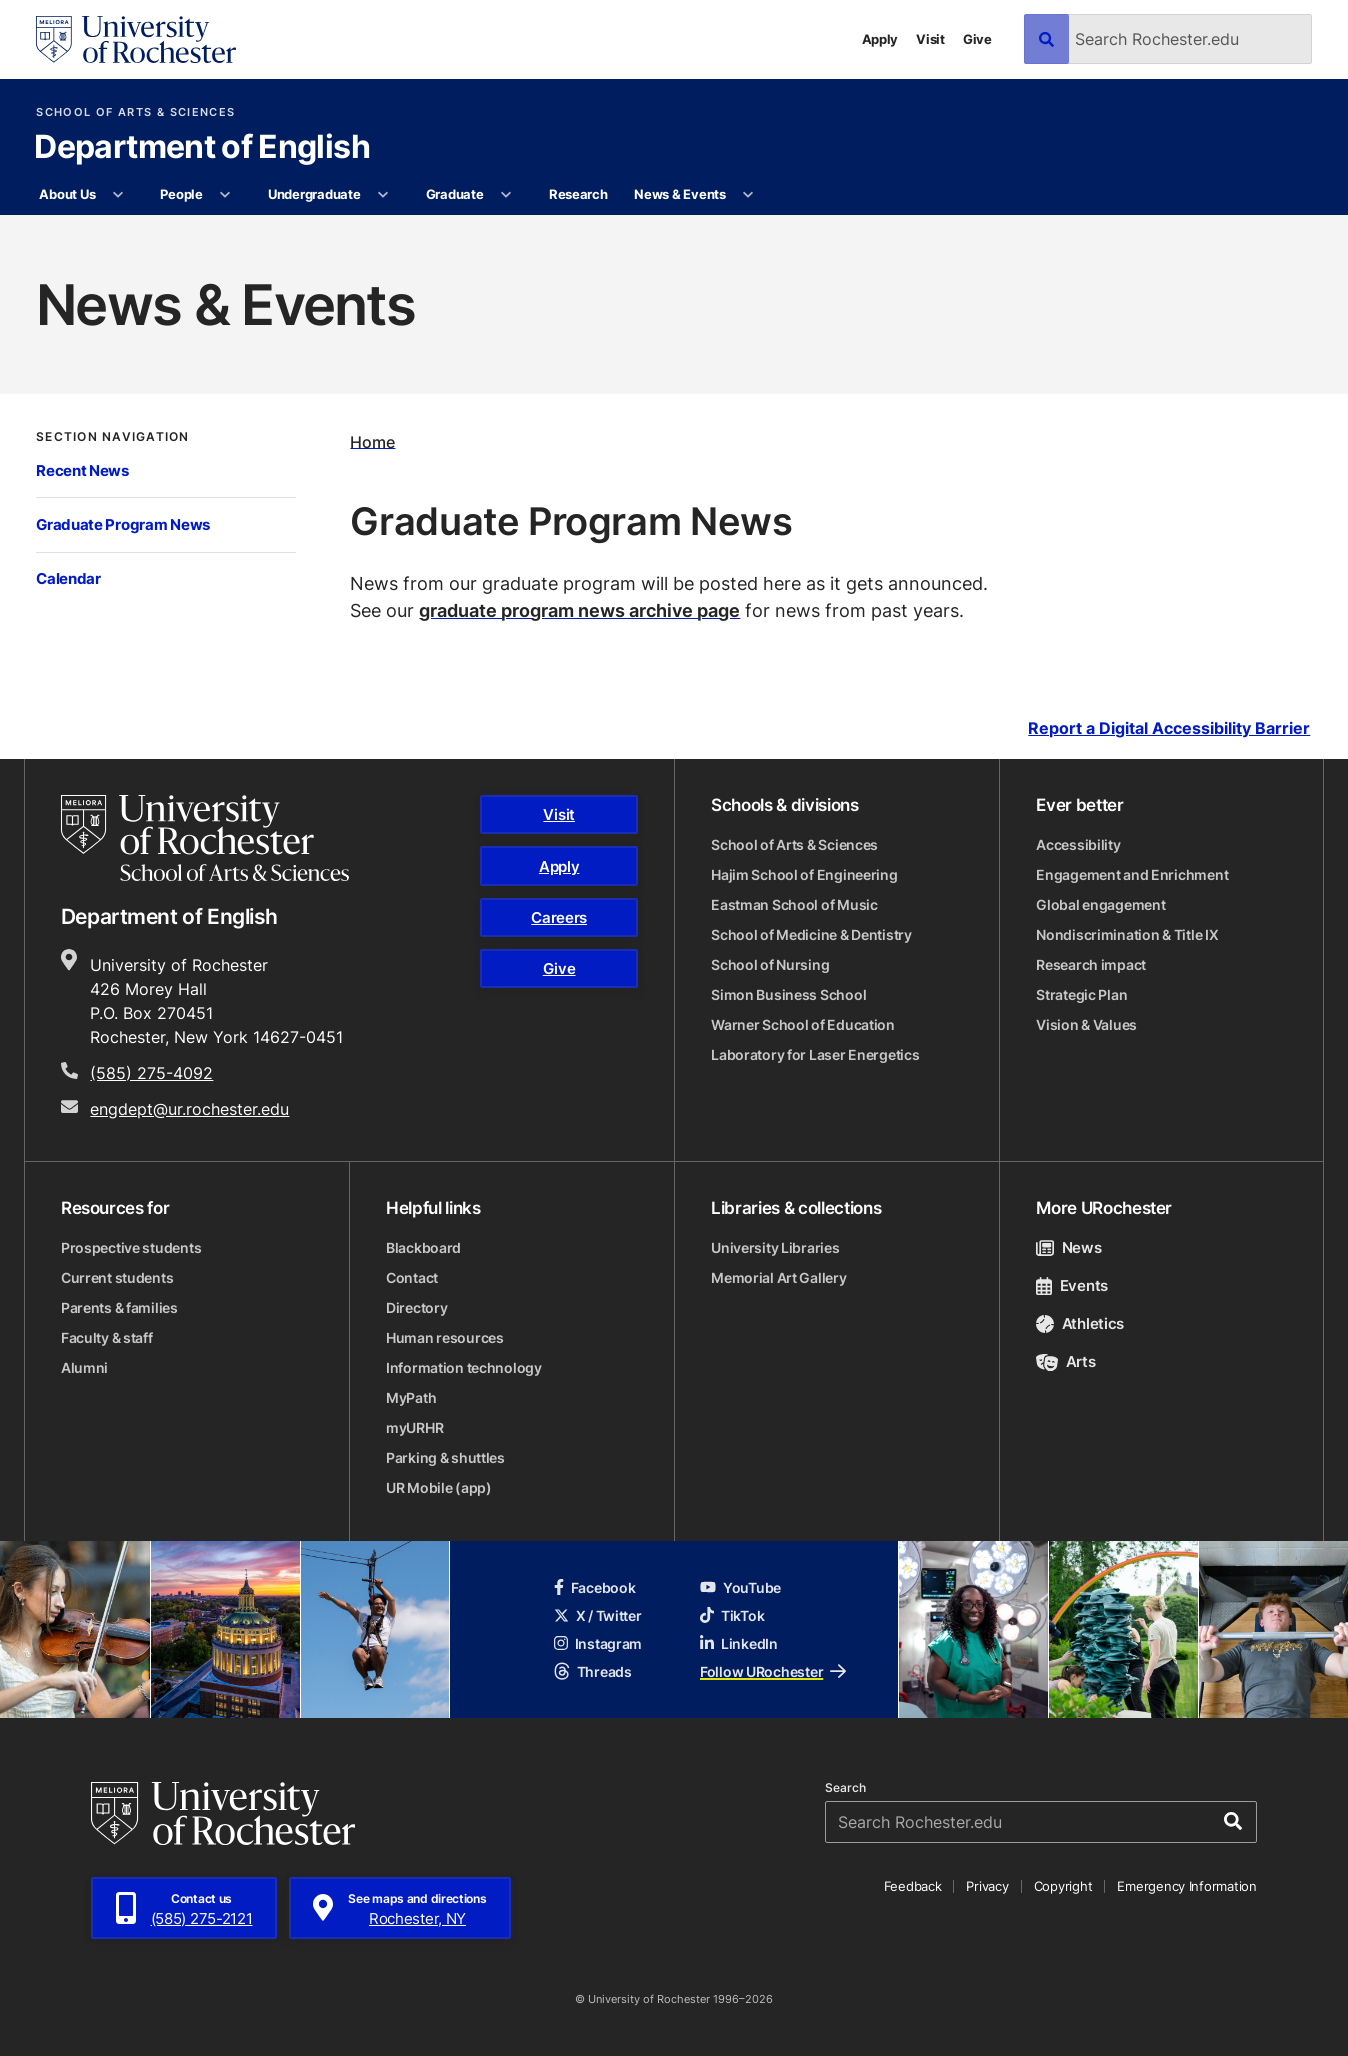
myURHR (414, 1427)
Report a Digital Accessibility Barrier (1169, 728)
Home (372, 441)
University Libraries (775, 1247)
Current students (117, 1277)
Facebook (595, 1587)
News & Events (680, 194)
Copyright (1063, 1886)
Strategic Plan (1081, 994)
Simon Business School (788, 994)
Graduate (455, 194)
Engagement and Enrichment (1132, 874)
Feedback (913, 1886)
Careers (559, 917)
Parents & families (119, 1307)
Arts (1065, 1361)
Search (845, 1788)
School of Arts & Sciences (135, 112)
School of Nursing (770, 964)
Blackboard (423, 1247)
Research (578, 194)
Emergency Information (1187, 1886)
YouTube (740, 1587)
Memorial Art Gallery (778, 1277)
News (1068, 1247)
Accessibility (1078, 844)
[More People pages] (225, 195)
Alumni (84, 1367)
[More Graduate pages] (506, 195)
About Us (67, 194)
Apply (880, 39)
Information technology (464, 1367)
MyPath (411, 1397)
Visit (930, 39)
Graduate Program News (123, 524)
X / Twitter (598, 1615)
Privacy (987, 1886)
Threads (593, 1671)
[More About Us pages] (118, 195)
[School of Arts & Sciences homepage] (205, 838)
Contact (412, 1277)
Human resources (445, 1337)
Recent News (82, 470)
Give (977, 39)
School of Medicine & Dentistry (811, 934)
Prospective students (131, 1247)
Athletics (1080, 1323)
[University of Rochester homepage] (136, 39)
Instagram (598, 1643)
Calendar (68, 578)
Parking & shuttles (445, 1457)
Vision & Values (1086, 1024)
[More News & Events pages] (748, 195)
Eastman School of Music (794, 904)
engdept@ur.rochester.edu (189, 1109)
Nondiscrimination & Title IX (1127, 934)
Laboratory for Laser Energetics (815, 1054)
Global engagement (1100, 904)
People (181, 194)
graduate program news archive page (579, 610)
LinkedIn (739, 1643)
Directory (416, 1307)
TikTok (732, 1615)
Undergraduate (314, 194)
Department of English (202, 148)
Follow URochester (773, 1671)
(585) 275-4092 (151, 1073)
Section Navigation (112, 436)
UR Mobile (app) (439, 1487)
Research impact (1091, 964)
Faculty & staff (107, 1337)
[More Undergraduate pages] (383, 195)
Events (1072, 1285)
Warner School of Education (803, 1024)
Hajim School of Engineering (804, 874)
